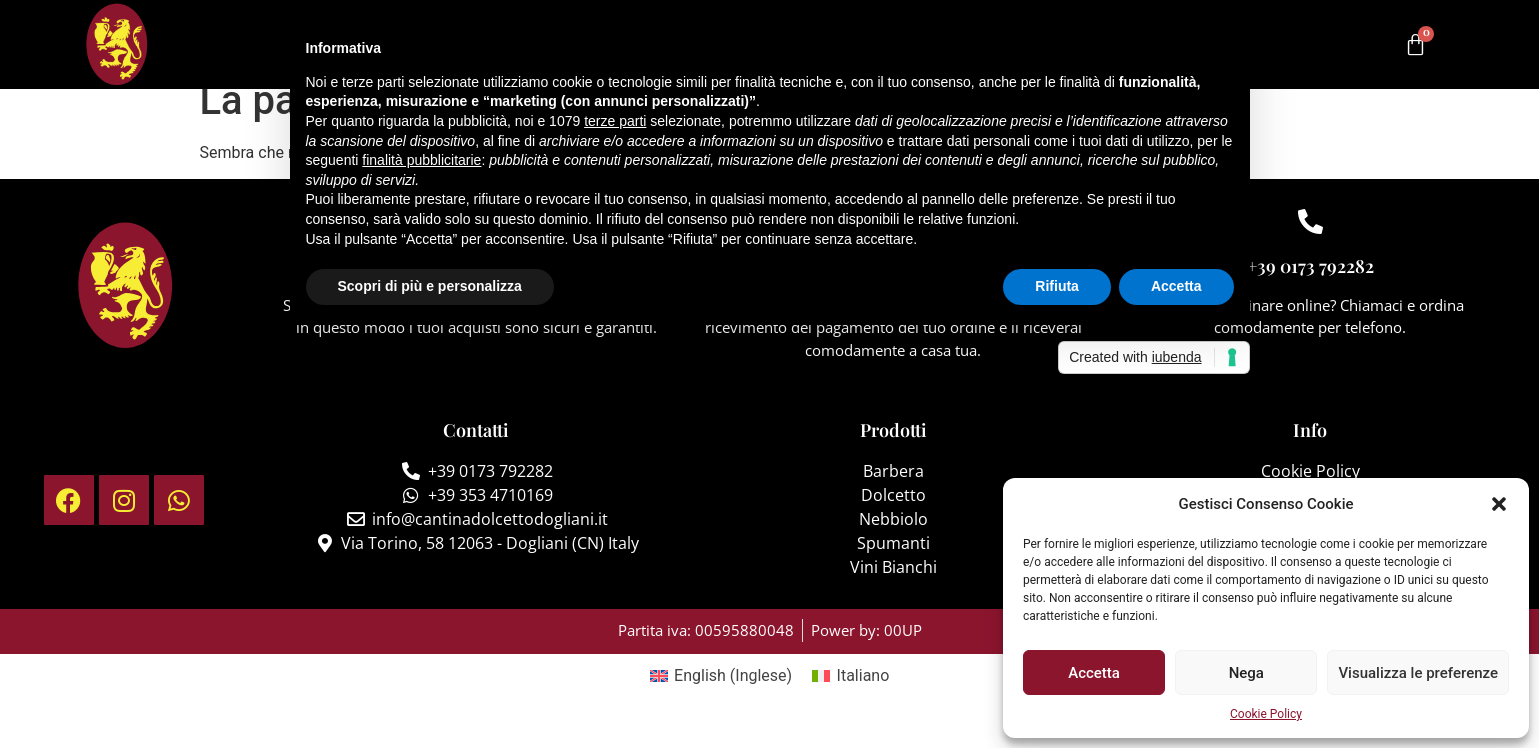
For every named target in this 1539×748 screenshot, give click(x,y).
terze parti (615, 121)
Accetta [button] (1176, 286)
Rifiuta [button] (1057, 286)
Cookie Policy (1266, 714)
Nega (1246, 673)
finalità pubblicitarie (421, 160)
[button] (1499, 504)
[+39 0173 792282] (1310, 241)
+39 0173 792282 (1310, 286)
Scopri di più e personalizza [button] (430, 286)
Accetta (1094, 673)
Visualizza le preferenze (1418, 673)
